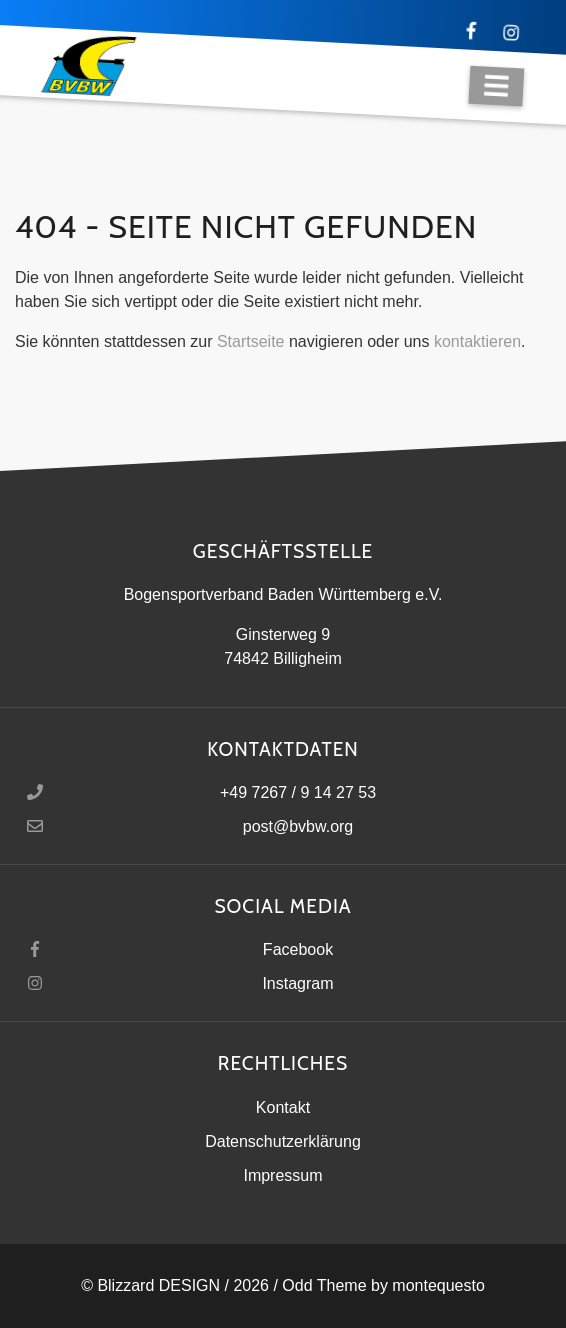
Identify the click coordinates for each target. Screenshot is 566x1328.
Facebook (298, 949)
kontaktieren (477, 341)
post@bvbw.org (298, 826)
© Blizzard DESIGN (150, 1285)
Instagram (297, 983)
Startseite (251, 341)
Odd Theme (324, 1285)
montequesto (438, 1285)
